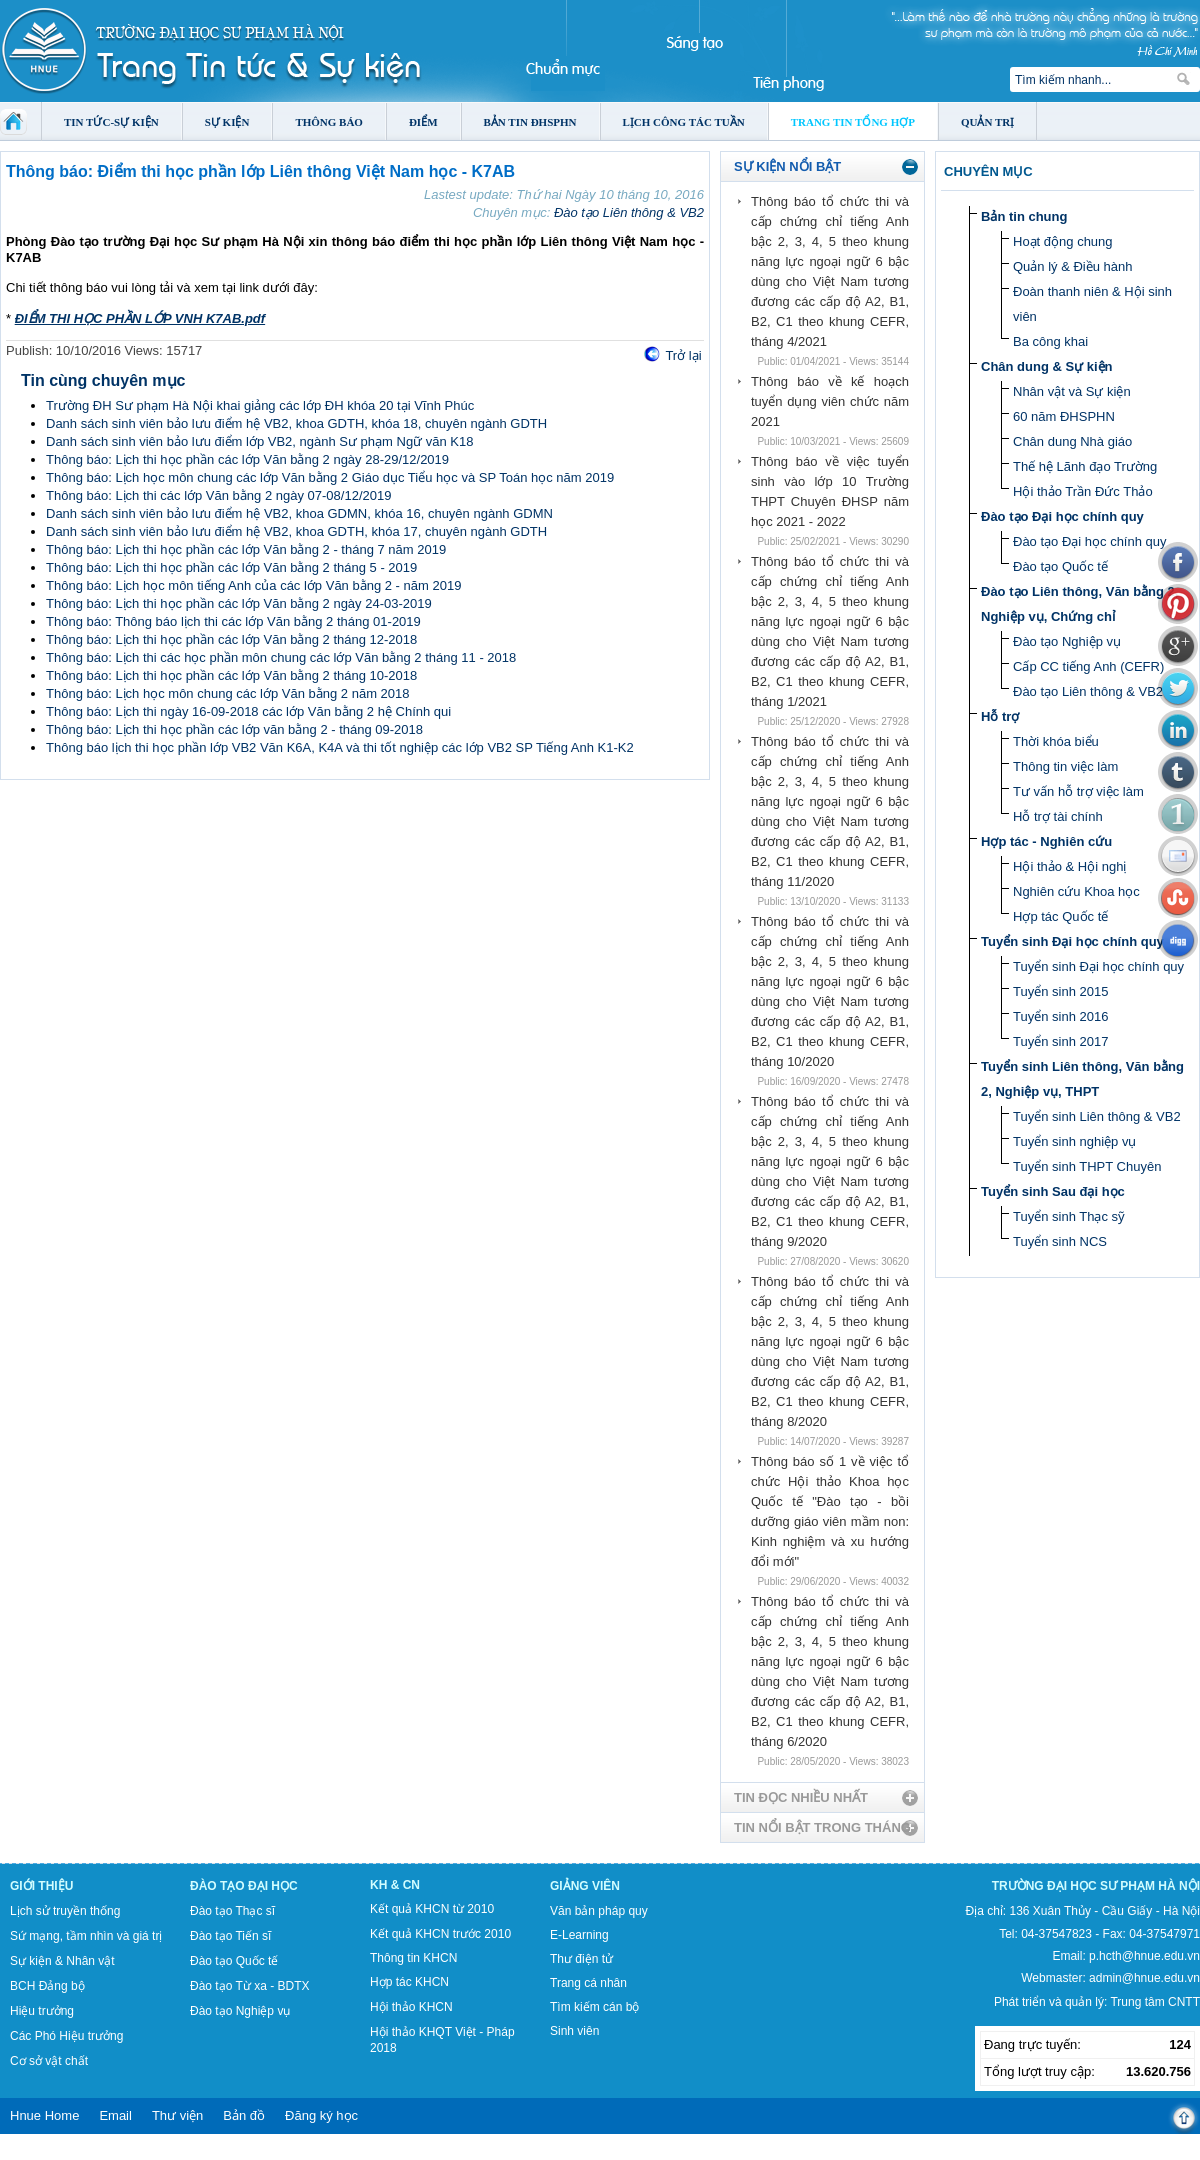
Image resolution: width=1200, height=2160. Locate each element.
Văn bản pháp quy (599, 1911)
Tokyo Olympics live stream (72, 2153)
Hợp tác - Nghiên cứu (1046, 841)
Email (115, 2115)
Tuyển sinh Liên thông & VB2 (1097, 1116)
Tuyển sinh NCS (1060, 1241)
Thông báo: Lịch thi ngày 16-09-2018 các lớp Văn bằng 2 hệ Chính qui (248, 711)
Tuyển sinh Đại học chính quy (1072, 941)
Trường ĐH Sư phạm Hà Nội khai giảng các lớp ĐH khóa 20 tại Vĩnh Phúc (260, 405)
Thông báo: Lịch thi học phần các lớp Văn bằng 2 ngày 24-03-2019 (239, 603)
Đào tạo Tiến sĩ (230, 1936)
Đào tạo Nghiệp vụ (1067, 641)
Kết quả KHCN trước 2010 (440, 1934)
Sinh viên (574, 2031)
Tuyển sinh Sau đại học (1053, 1191)
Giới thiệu (41, 1886)
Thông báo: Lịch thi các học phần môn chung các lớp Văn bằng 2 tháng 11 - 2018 (281, 657)
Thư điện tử (581, 1959)
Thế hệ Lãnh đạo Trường (1085, 466)
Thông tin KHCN (413, 1958)
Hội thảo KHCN (411, 2007)
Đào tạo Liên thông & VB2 (629, 212)
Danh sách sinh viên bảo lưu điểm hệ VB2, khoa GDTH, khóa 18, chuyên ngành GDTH (296, 423)
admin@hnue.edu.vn (1144, 1978)
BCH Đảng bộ (47, 1986)
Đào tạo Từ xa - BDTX (249, 1986)
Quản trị (987, 122)
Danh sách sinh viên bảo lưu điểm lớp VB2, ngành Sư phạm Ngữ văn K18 (259, 441)
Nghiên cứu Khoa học (1076, 891)
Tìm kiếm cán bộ (594, 2007)
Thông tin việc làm (1065, 766)
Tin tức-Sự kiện (111, 122)
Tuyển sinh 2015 (1060, 991)
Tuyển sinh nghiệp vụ (1074, 1141)
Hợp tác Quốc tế (1060, 916)
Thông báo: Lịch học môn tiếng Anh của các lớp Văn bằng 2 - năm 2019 (253, 585)
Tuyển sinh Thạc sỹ (1069, 1216)
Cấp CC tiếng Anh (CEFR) (1088, 666)
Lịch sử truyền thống (65, 1911)
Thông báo (329, 122)
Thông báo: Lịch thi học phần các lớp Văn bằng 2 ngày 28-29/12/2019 (247, 459)
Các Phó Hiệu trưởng (66, 2036)
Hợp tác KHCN (409, 1982)
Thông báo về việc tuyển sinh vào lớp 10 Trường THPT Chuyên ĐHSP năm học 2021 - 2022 (830, 491)
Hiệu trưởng (42, 2011)
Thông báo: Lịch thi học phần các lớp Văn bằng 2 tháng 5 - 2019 (231, 567)
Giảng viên (585, 1886)
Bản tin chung (1024, 216)
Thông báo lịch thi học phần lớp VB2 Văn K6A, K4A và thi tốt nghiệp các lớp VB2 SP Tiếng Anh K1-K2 (340, 747)
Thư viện (177, 2115)
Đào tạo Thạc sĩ (232, 1911)
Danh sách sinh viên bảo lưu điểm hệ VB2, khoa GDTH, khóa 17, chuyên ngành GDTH (296, 531)
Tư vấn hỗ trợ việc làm (1078, 791)
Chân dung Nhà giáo (1072, 441)
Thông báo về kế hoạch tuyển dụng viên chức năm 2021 (830, 401)
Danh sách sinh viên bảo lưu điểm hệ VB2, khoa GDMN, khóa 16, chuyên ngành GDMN (299, 513)
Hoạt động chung (1063, 241)
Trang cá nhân (588, 1983)
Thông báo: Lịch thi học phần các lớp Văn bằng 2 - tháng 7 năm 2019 (246, 549)
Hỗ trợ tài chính (1058, 816)
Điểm (423, 122)
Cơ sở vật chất (49, 2061)
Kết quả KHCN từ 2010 (432, 1909)
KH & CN (395, 1885)
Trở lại (683, 355)
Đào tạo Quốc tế (1060, 566)
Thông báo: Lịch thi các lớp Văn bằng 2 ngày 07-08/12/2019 (218, 495)
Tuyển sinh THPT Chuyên (1087, 1166)
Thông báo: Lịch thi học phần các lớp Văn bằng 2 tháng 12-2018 (231, 639)
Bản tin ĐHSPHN (530, 122)
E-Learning (579, 1935)
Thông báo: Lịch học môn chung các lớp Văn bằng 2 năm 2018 (228, 693)
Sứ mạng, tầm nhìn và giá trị (86, 1936)
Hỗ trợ (1000, 716)
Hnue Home (44, 2115)
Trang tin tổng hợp (853, 122)
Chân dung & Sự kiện (1047, 366)
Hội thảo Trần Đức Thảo (1083, 491)
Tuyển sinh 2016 (1060, 1016)
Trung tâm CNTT (1155, 2002)
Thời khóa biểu (1056, 741)
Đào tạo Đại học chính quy (1062, 516)
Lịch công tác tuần (684, 122)
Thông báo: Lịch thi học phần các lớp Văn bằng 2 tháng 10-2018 (231, 675)
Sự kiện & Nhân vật (62, 1961)
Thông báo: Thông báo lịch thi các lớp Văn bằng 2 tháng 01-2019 (233, 621)
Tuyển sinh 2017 (1060, 1041)
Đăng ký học (321, 2115)
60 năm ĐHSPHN (1064, 416)
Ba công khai (1050, 341)
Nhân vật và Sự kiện (1072, 391)
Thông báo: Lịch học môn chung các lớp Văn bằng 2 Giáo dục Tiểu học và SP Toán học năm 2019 (330, 477)
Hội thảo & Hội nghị (1069, 866)
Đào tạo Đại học (244, 1886)
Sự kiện (227, 122)
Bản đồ (244, 2115)
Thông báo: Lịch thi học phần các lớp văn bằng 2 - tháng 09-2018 (234, 729)
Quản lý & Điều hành (1073, 266)
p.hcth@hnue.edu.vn (1144, 1956)
